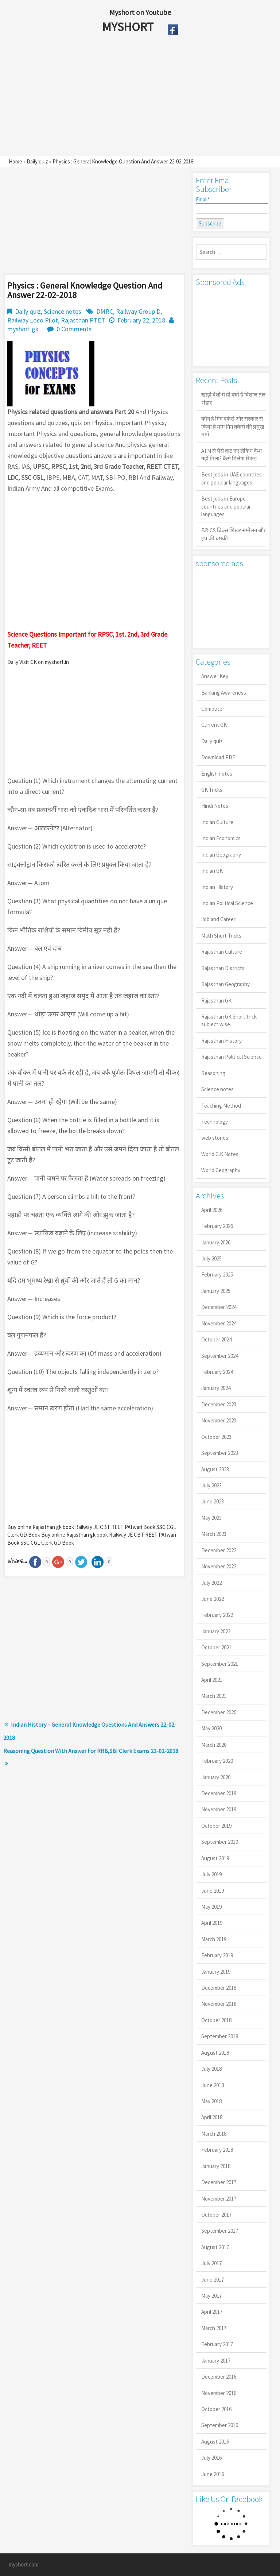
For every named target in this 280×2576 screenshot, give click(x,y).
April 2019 (211, 1922)
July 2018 (211, 2068)
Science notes (62, 311)
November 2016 (218, 2393)
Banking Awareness (223, 692)
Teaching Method (221, 1105)
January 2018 (215, 2166)
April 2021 (211, 1679)
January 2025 (215, 1290)
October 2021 (216, 1647)
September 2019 (219, 1841)
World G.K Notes (219, 1154)
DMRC (104, 311)
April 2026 (211, 1209)
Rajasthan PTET (83, 320)
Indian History (217, 887)
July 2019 (211, 1874)
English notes (216, 773)
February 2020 (217, 1760)
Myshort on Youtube (140, 12)
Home (15, 161)
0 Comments (74, 329)
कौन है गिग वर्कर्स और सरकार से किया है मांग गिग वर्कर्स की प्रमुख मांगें (232, 426)
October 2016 (216, 2409)
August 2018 (215, 2052)
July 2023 (211, 1485)
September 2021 (219, 1663)
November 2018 (218, 2003)
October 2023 (216, 1436)
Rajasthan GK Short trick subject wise (229, 1020)
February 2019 (217, 1955)
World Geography (220, 1170)
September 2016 (219, 2425)
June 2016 (212, 2474)
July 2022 (211, 1582)
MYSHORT (129, 26)
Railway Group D (138, 311)
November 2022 (218, 1566)
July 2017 (211, 2263)
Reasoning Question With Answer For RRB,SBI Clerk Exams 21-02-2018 (90, 1750)
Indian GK (212, 870)
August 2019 (215, 1858)
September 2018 (219, 2036)
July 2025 (211, 1258)
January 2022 (215, 1631)
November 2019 (218, 1809)
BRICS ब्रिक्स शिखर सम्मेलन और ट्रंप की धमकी (233, 534)
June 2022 (212, 1598)
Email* (231, 204)
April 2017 (211, 2311)
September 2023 (219, 1452)
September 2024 (219, 1355)
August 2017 (215, 2247)
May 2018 (211, 2101)
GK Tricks (211, 789)
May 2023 (211, 1517)
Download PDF (218, 757)
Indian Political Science (227, 903)
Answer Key (214, 676)
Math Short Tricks (221, 935)
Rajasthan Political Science (231, 1056)
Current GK (214, 724)
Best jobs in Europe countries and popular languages (226, 506)
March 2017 (213, 2328)
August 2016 (215, 2441)
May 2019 (211, 1906)
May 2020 (211, 1728)
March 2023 (213, 1533)
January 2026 (215, 1242)
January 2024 (215, 1387)
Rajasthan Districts (223, 968)
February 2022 (217, 1614)
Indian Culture (217, 822)
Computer (212, 708)
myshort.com (23, 2564)
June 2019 (212, 1890)
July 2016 (211, 2457)
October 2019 (216, 1825)
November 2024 (218, 1323)
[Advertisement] (123, 97)
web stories (214, 1137)
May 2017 (211, 2295)
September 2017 (219, 2230)
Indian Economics (221, 838)
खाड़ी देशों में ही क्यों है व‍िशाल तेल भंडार (233, 398)
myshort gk (23, 329)
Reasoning (213, 1073)
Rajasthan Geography (225, 984)
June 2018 (212, 2085)
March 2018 (213, 2133)
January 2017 (215, 2360)
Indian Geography (221, 854)
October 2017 (216, 2214)
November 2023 (218, 1420)
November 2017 (218, 2198)
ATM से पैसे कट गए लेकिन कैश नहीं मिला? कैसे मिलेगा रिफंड (231, 454)
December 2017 (218, 2182)
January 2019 (215, 1971)
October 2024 (216, 1339)
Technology (214, 1121)
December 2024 (218, 1307)
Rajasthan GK (216, 1000)
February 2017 (217, 2344)
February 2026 (217, 1226)
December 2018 (218, 1987)
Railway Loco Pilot (32, 320)
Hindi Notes (214, 805)
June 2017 (212, 2279)
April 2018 (211, 2117)
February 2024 (217, 1371)
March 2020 (213, 1744)
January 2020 (215, 1777)
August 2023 (215, 1469)
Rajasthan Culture (221, 951)
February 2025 (217, 1274)
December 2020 (218, 1712)
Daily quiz (37, 161)
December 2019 (218, 1793)
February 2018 (217, 2149)
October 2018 (216, 2020)
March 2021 (213, 1695)
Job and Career (218, 919)
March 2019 (213, 1939)
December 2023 (218, 1404)
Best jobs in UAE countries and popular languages (231, 478)
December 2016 (218, 2376)
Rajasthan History (221, 1040)
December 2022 (218, 1550)
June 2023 (212, 1501)
